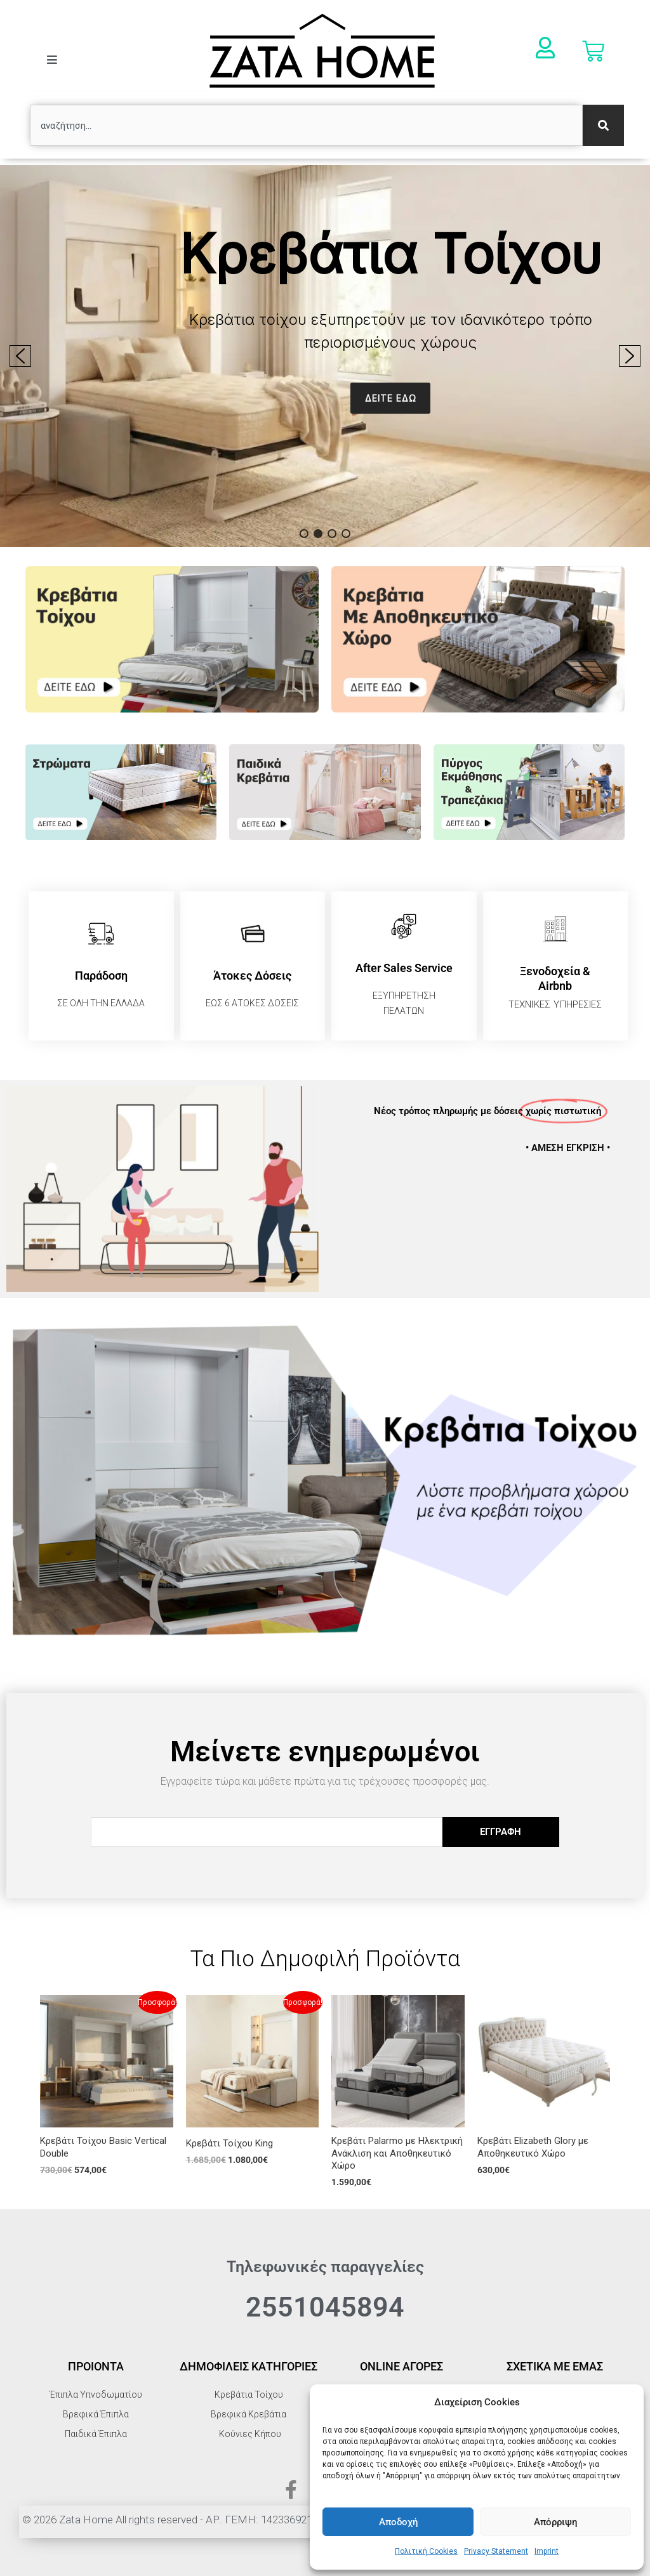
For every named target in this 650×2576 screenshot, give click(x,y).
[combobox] (306, 125)
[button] (325, 356)
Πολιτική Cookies (426, 2551)
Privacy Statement (496, 2551)
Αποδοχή (398, 2522)
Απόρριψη (555, 2522)
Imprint (546, 2551)
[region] (325, 356)
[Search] (603, 125)
